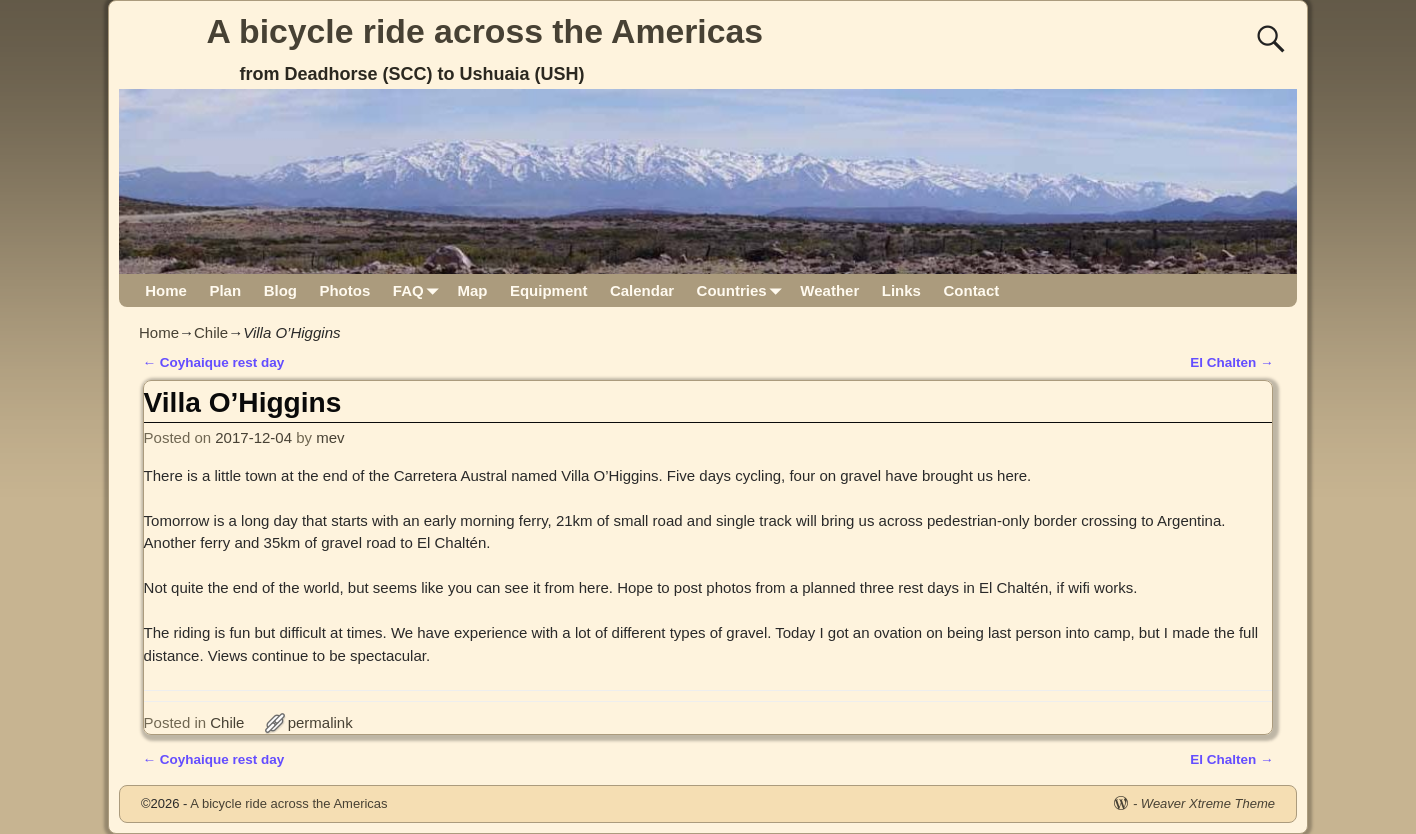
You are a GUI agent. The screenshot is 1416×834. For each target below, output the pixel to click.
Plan (225, 290)
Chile (211, 332)
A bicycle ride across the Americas (485, 31)
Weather (829, 290)
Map (472, 290)
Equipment (549, 290)
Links (901, 290)
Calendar (642, 290)
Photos (344, 290)
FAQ (419, 290)
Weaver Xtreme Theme (1208, 803)
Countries (743, 290)
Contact (971, 290)
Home (166, 290)
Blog (280, 290)
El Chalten (1231, 362)
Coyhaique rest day (214, 362)
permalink (320, 722)
